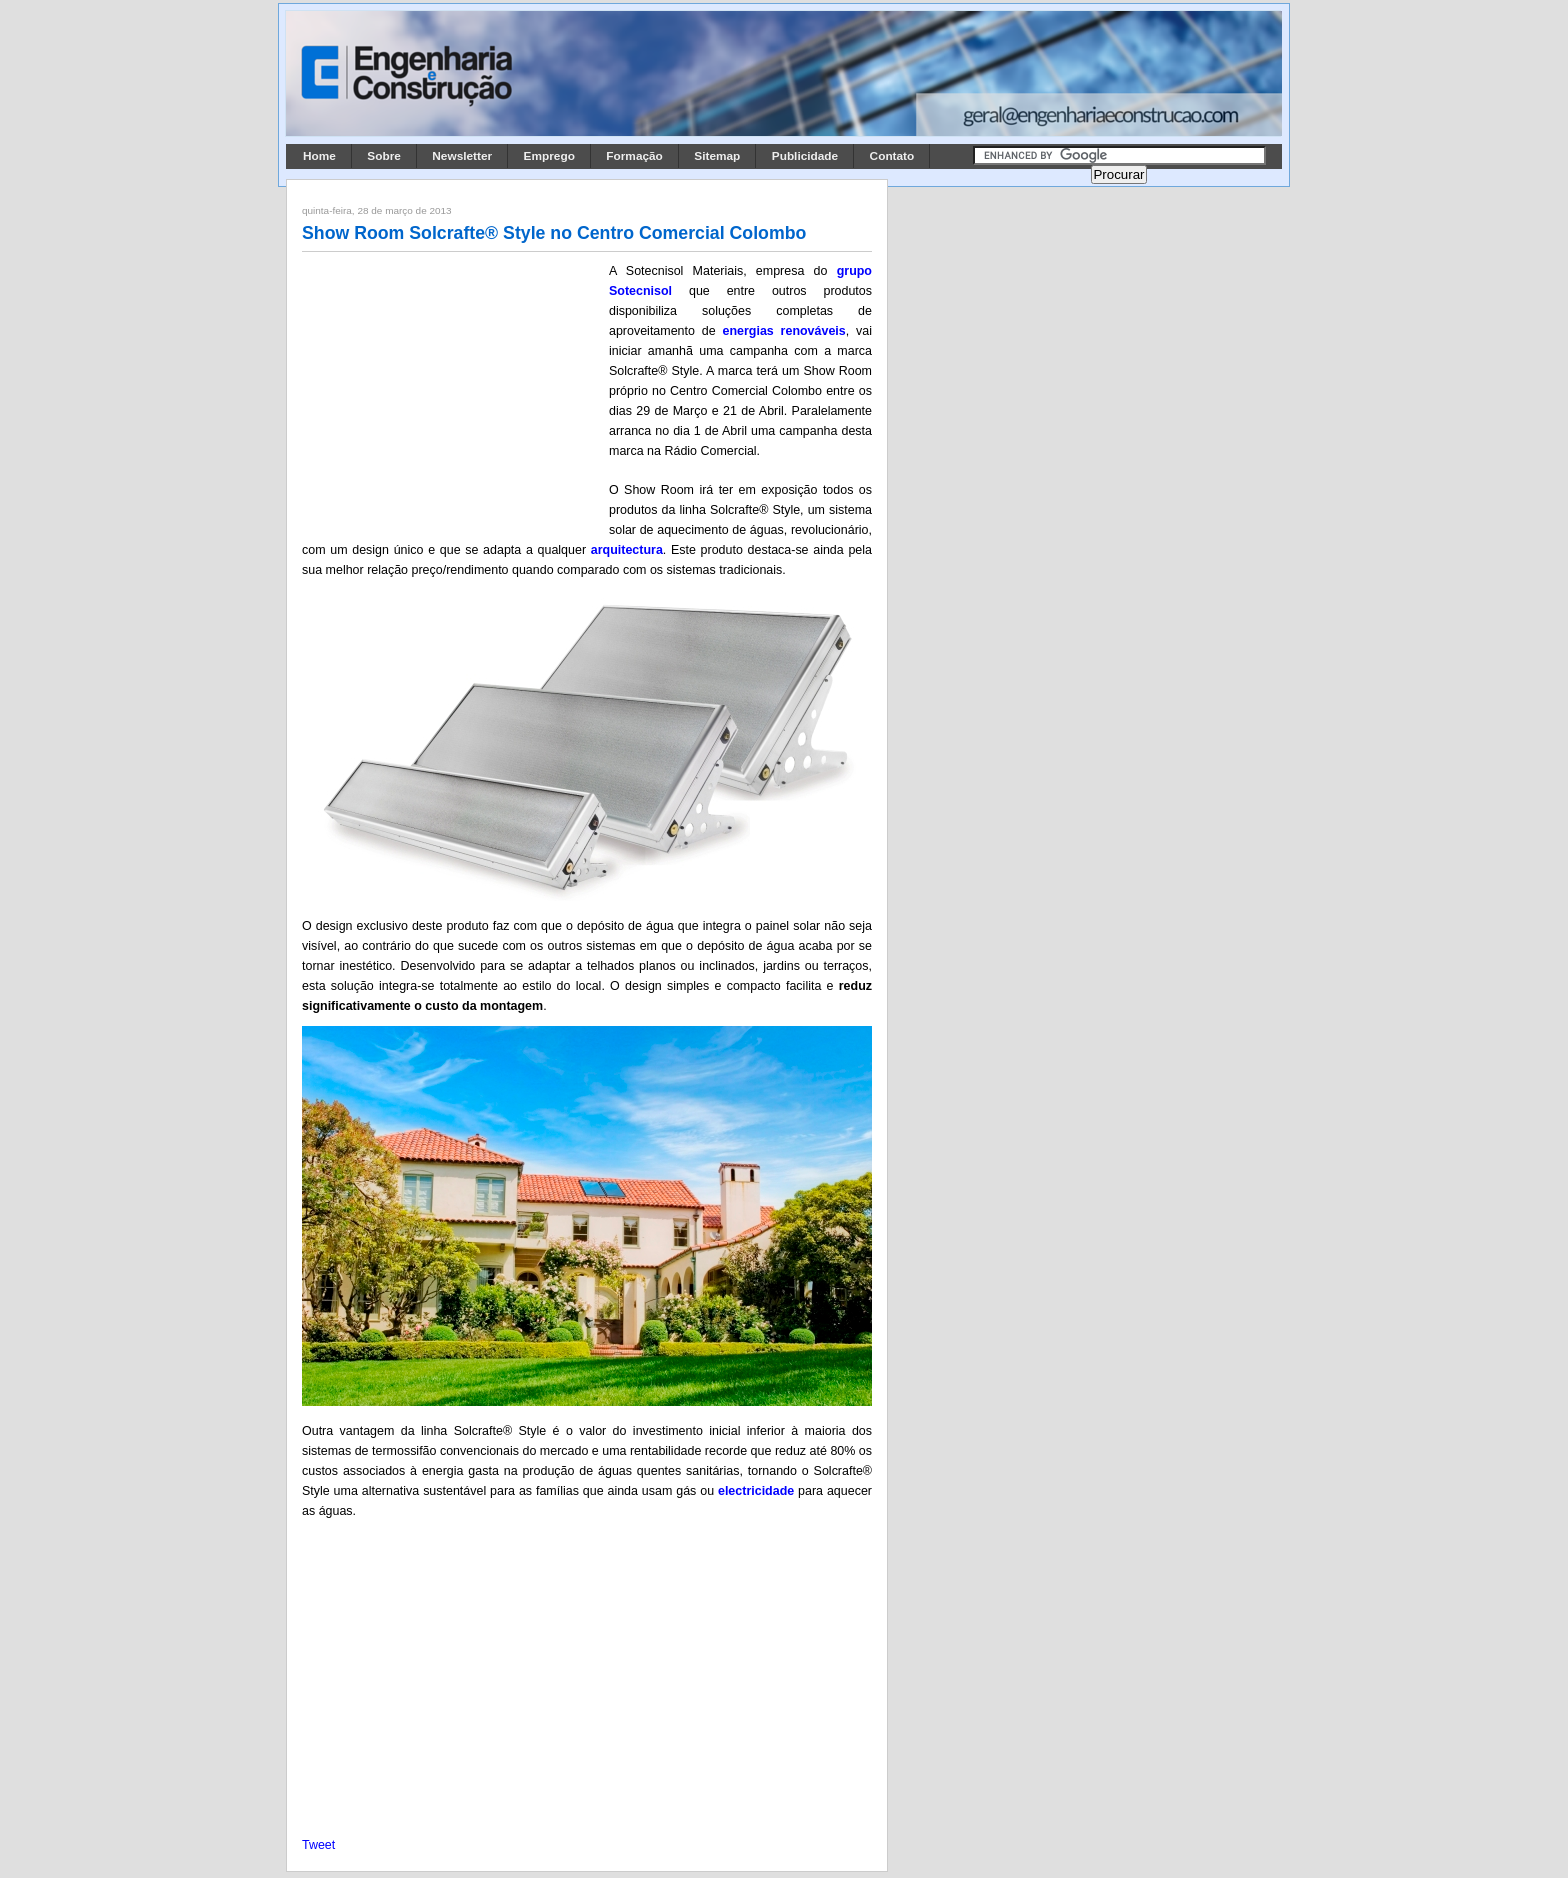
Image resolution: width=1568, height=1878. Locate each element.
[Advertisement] (452, 393)
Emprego (549, 156)
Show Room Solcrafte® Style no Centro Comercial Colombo (554, 233)
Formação (634, 156)
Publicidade (805, 156)
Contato (892, 156)
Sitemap (717, 156)
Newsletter (462, 156)
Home (319, 156)
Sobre (384, 156)
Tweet (318, 1845)
